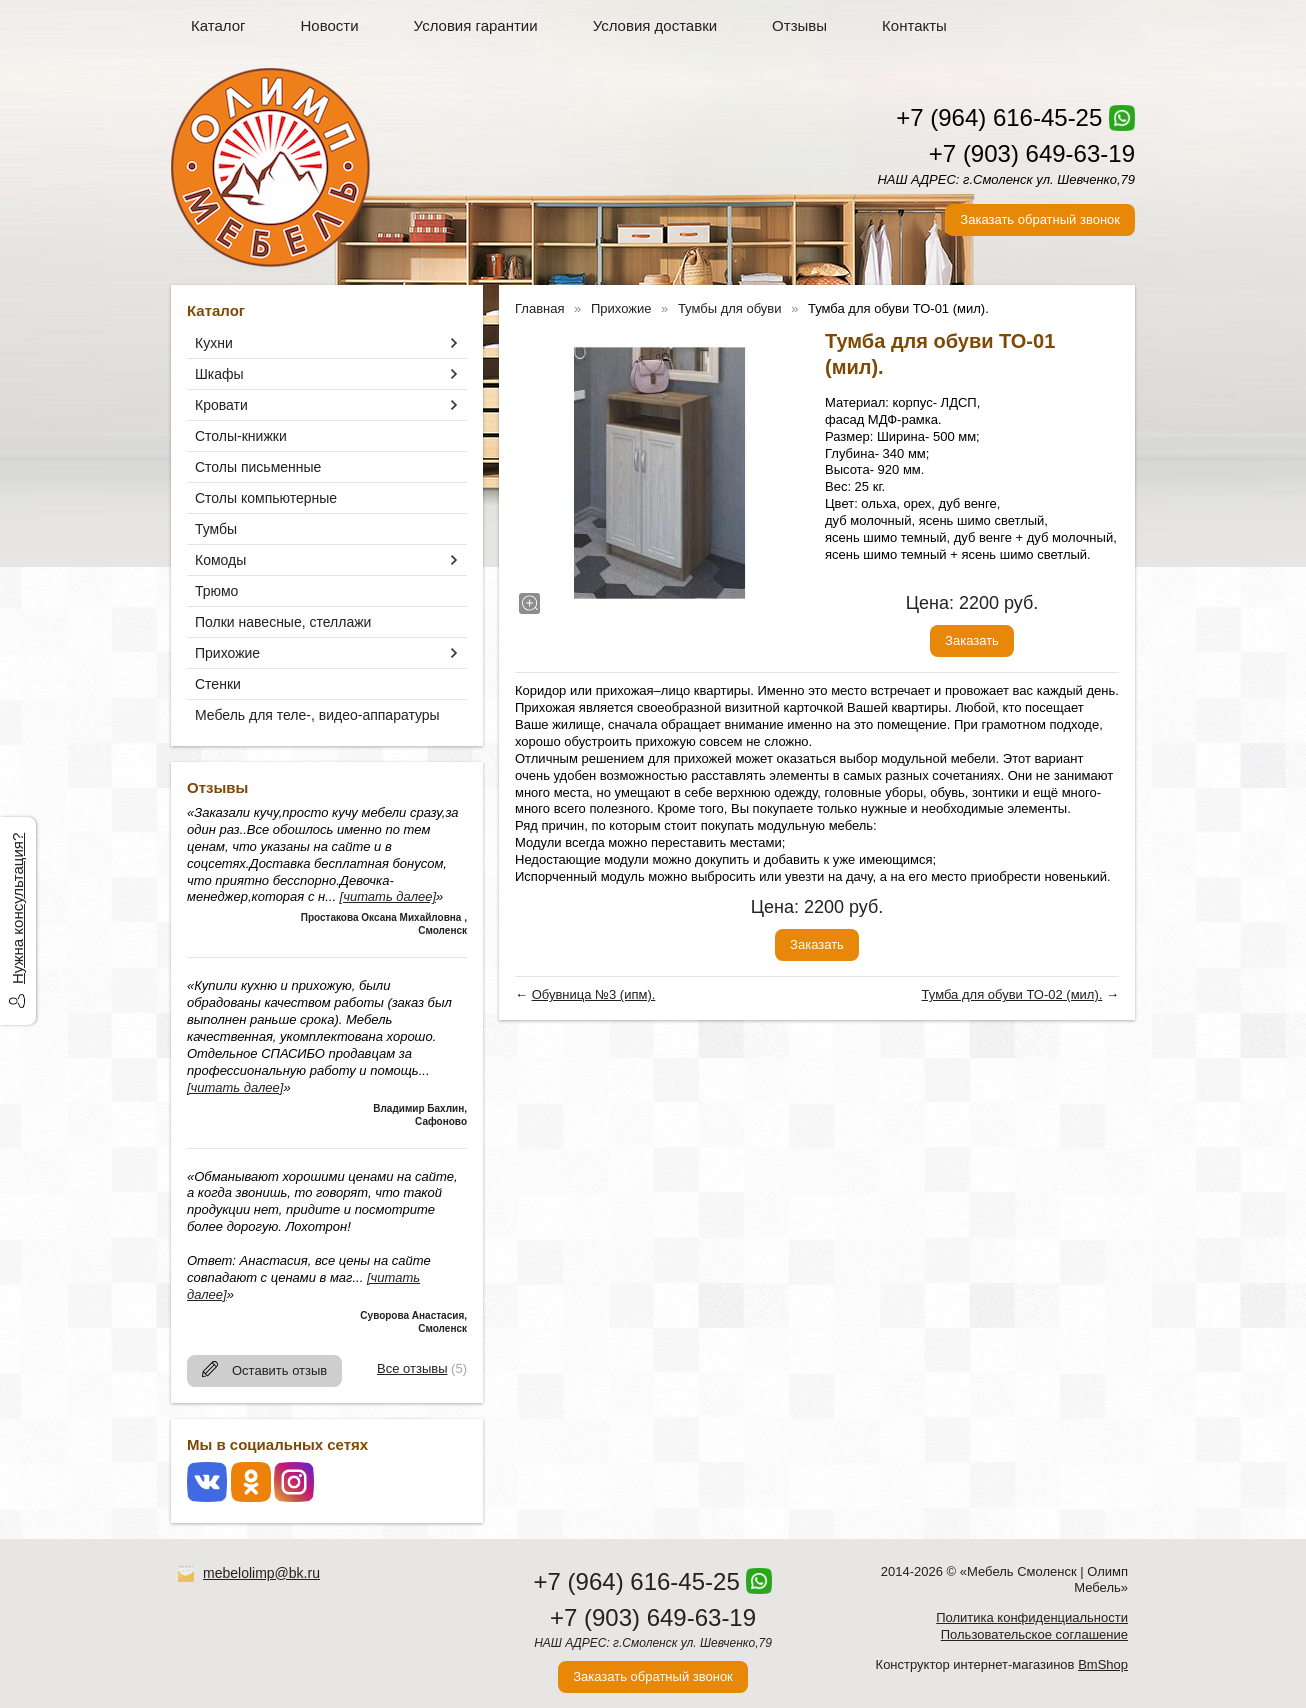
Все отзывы (412, 1368)
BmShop (1103, 1664)
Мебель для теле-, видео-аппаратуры (317, 715)
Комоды (220, 560)
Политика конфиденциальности (1032, 1617)
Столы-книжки (241, 436)
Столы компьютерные (266, 498)
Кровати (221, 405)
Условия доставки (655, 25)
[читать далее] (388, 896)
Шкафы (219, 374)
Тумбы (216, 529)
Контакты (914, 25)
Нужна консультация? (17, 908)
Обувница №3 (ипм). (594, 994)
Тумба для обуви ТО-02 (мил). (1012, 994)
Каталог (218, 25)
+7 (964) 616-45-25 (999, 117)
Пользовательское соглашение (1034, 1634)
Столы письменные (258, 467)
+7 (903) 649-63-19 (1032, 153)
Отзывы (799, 25)
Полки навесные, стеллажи (283, 622)
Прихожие (227, 653)
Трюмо (216, 591)
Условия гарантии (476, 25)
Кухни (214, 343)
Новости (330, 25)
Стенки (218, 684)
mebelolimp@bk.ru (261, 1573)
